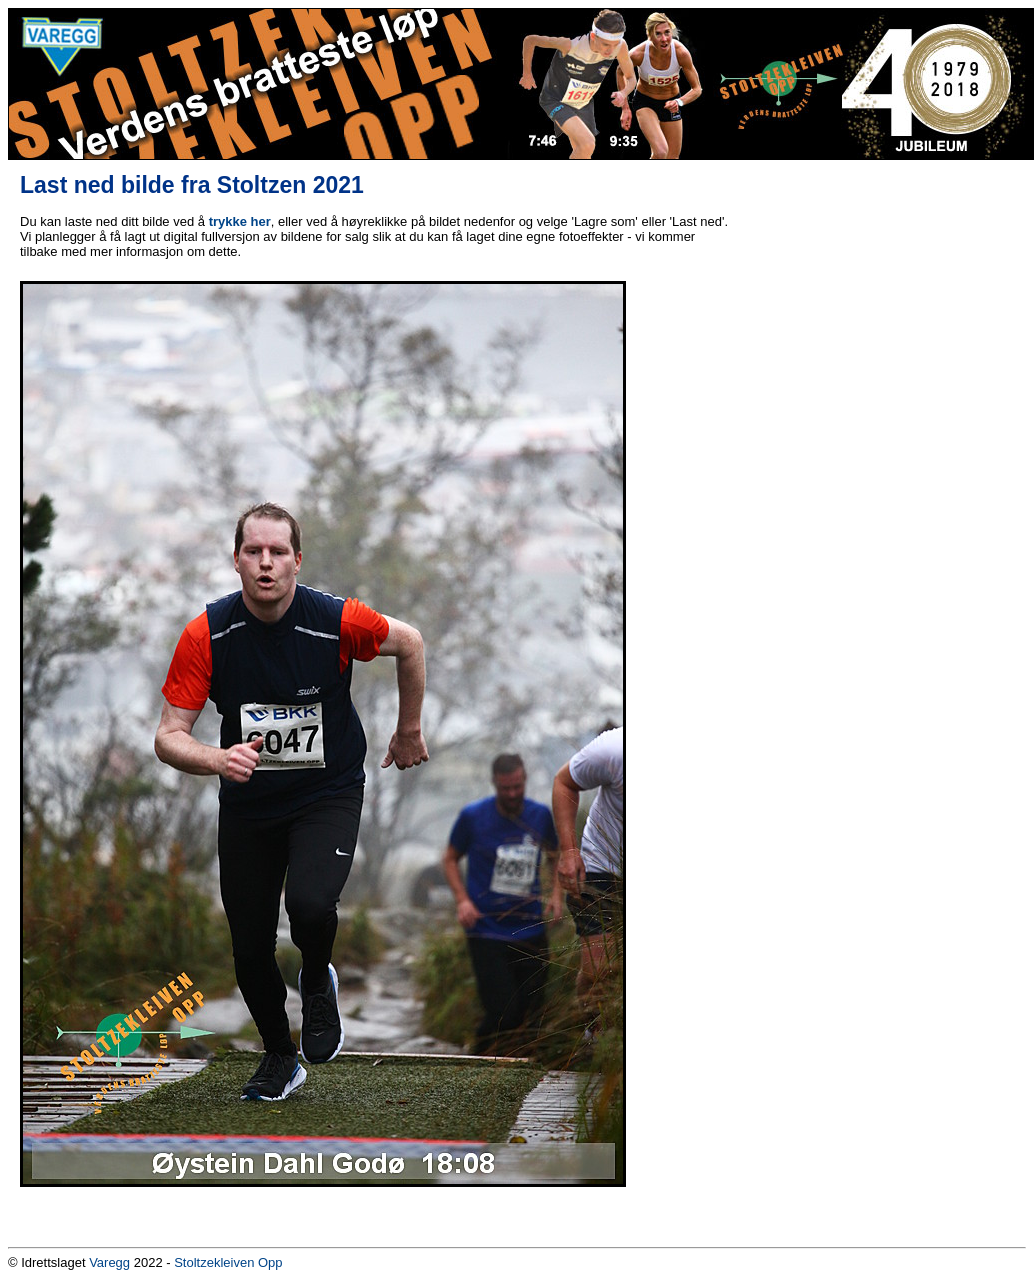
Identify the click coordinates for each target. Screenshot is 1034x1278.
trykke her (240, 221)
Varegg (109, 1262)
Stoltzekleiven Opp (228, 1262)
